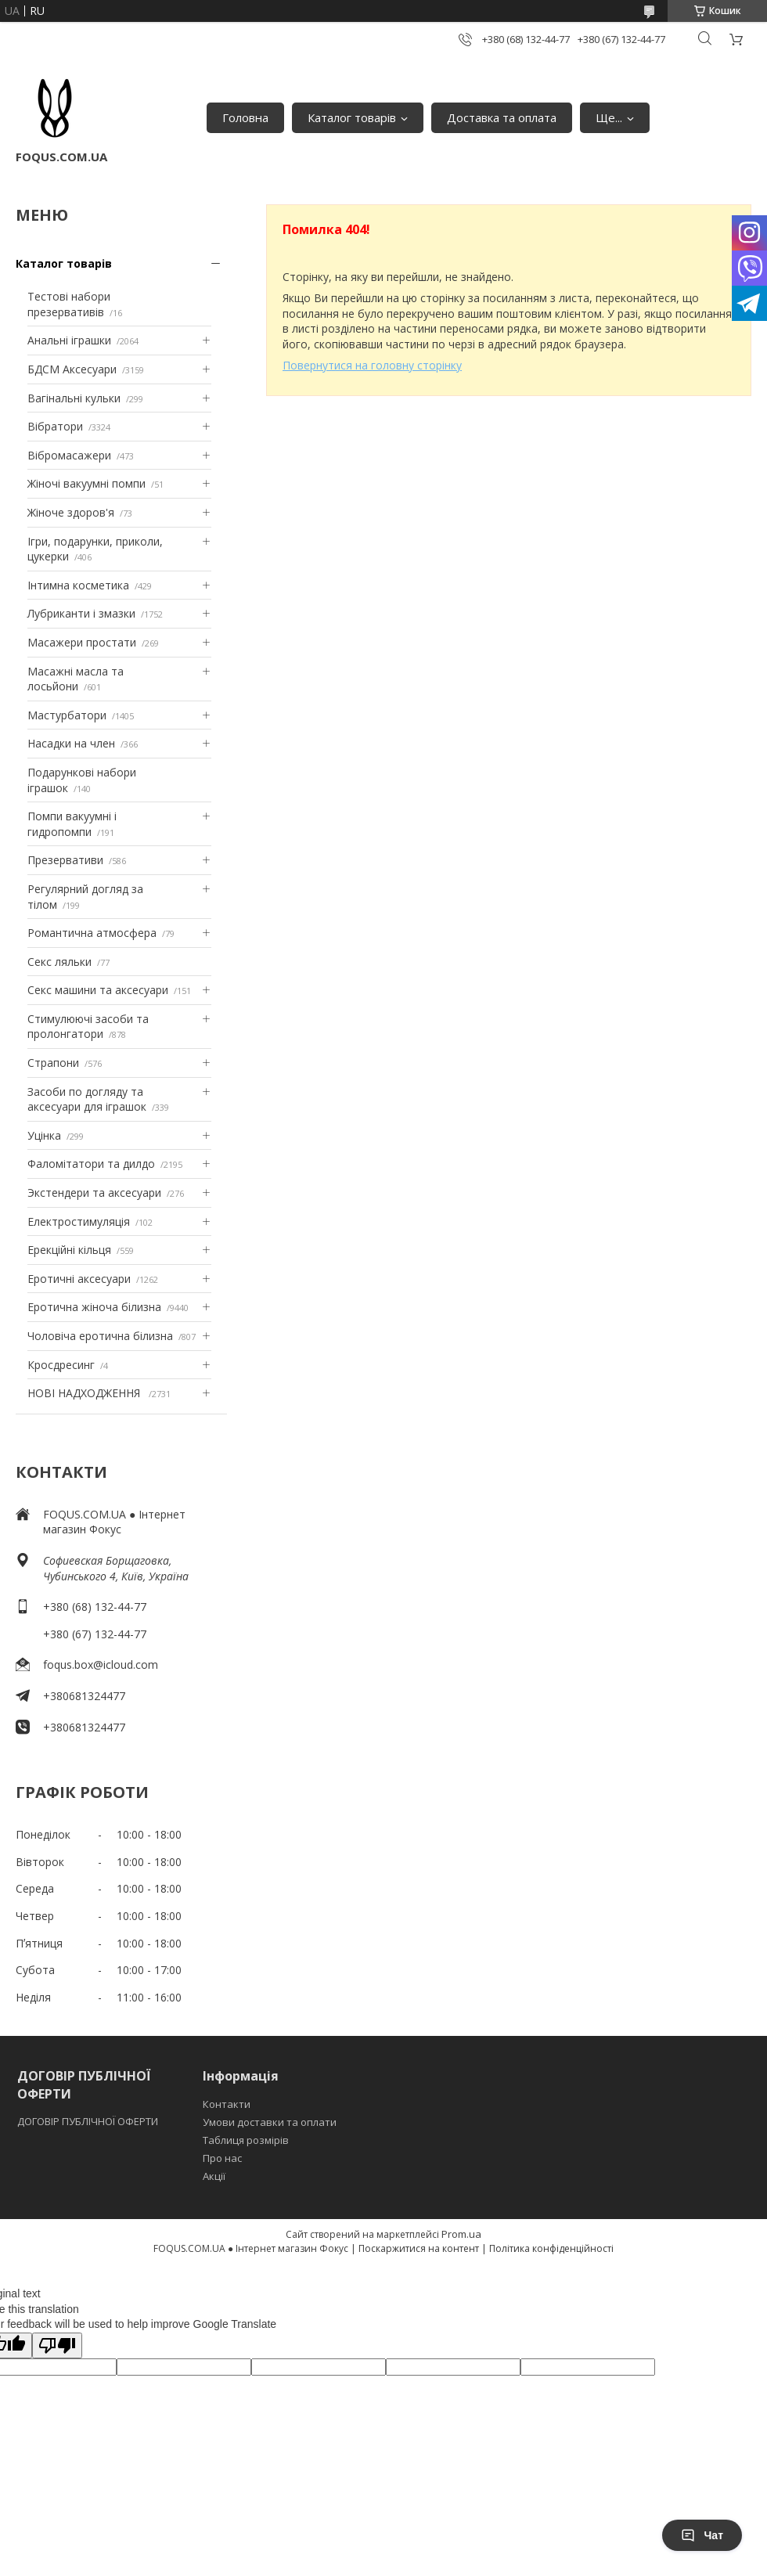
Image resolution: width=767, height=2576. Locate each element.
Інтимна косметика (78, 585)
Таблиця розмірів (246, 2140)
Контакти (226, 2104)
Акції (214, 2176)
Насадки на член (71, 743)
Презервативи (65, 859)
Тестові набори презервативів (68, 304)
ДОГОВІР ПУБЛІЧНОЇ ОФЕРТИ (88, 2121)
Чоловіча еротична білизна (100, 1335)
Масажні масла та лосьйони (75, 679)
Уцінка (44, 1135)
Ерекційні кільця (69, 1249)
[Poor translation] (57, 2345)
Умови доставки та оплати (270, 2122)
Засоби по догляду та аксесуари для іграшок (86, 1099)
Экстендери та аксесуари (94, 1192)
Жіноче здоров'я (70, 512)
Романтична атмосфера (92, 932)
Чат (702, 2535)
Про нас (222, 2158)
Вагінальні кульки (74, 398)
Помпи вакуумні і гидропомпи (72, 824)
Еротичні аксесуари (79, 1278)
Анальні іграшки (69, 340)
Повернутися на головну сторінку (372, 365)
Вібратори (55, 426)
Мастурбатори (66, 715)
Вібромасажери (69, 455)
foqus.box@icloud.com (100, 1664)
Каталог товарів (352, 117)
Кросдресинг (61, 1364)
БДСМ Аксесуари (72, 369)
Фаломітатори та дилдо (91, 1163)
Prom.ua (461, 2234)
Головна (245, 117)
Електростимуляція (78, 1221)
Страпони (53, 1062)
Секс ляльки (59, 961)
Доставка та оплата (501, 117)
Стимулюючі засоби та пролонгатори (88, 1026)
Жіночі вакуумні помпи (86, 483)
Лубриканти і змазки (81, 613)
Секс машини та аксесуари (97, 989)
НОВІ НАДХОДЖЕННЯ (85, 1392)
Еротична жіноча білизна (94, 1306)
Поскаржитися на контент (418, 2248)
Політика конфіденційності (551, 2248)
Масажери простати (81, 642)
